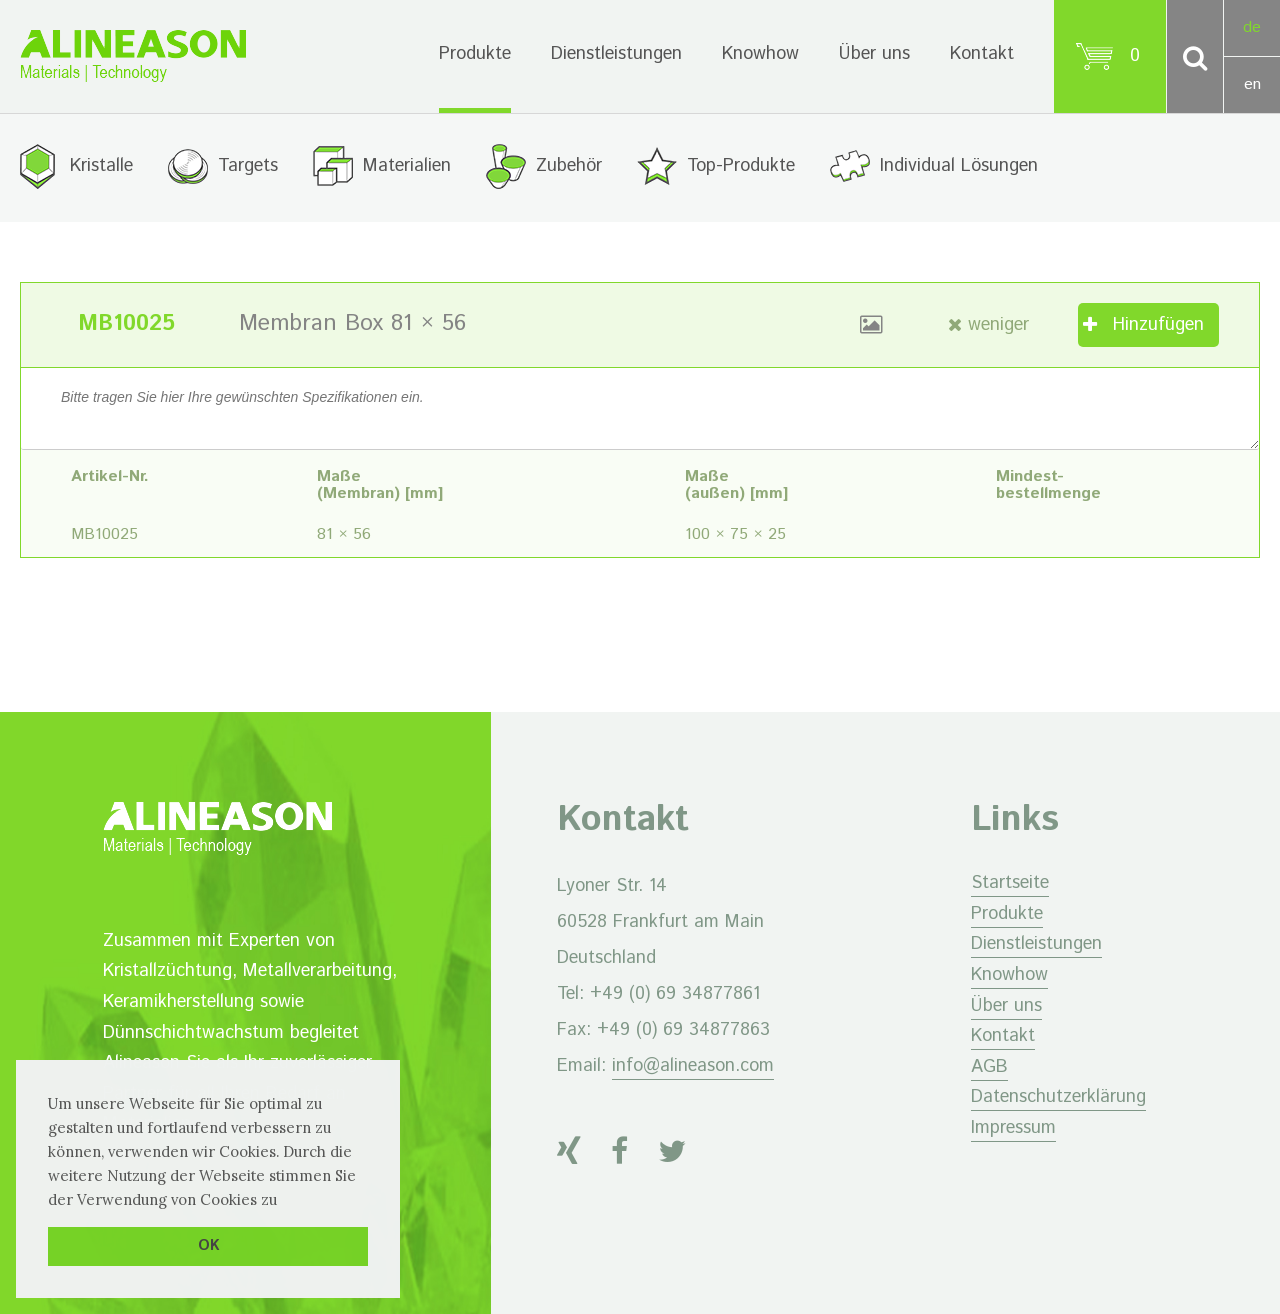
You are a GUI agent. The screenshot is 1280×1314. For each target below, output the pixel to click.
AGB (989, 1067)
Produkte (475, 54)
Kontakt (982, 54)
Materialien (407, 166)
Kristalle (101, 166)
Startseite (1010, 883)
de (1252, 27)
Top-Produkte (741, 166)
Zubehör (569, 166)
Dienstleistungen (616, 54)
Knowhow (760, 54)
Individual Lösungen (959, 166)
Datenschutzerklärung (1058, 1097)
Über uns (874, 54)
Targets (248, 166)
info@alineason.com (693, 1066)
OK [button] (208, 1246)
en (1252, 84)
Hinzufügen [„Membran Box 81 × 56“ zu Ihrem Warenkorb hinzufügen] (1158, 325)
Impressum (1013, 1128)
